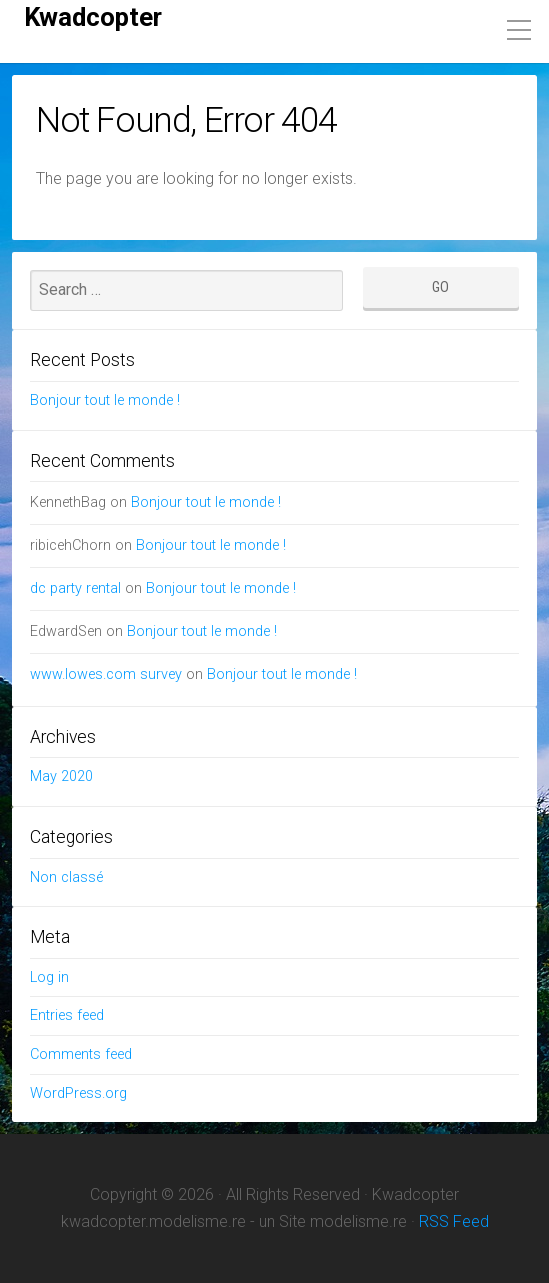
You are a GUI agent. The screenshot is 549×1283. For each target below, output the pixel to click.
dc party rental (75, 588)
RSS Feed (454, 1221)
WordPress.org (78, 1093)
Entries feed (67, 1015)
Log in (49, 977)
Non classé (66, 877)
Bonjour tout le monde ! (105, 400)
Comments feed (81, 1054)
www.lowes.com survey (106, 674)
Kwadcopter (93, 17)
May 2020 (61, 776)
